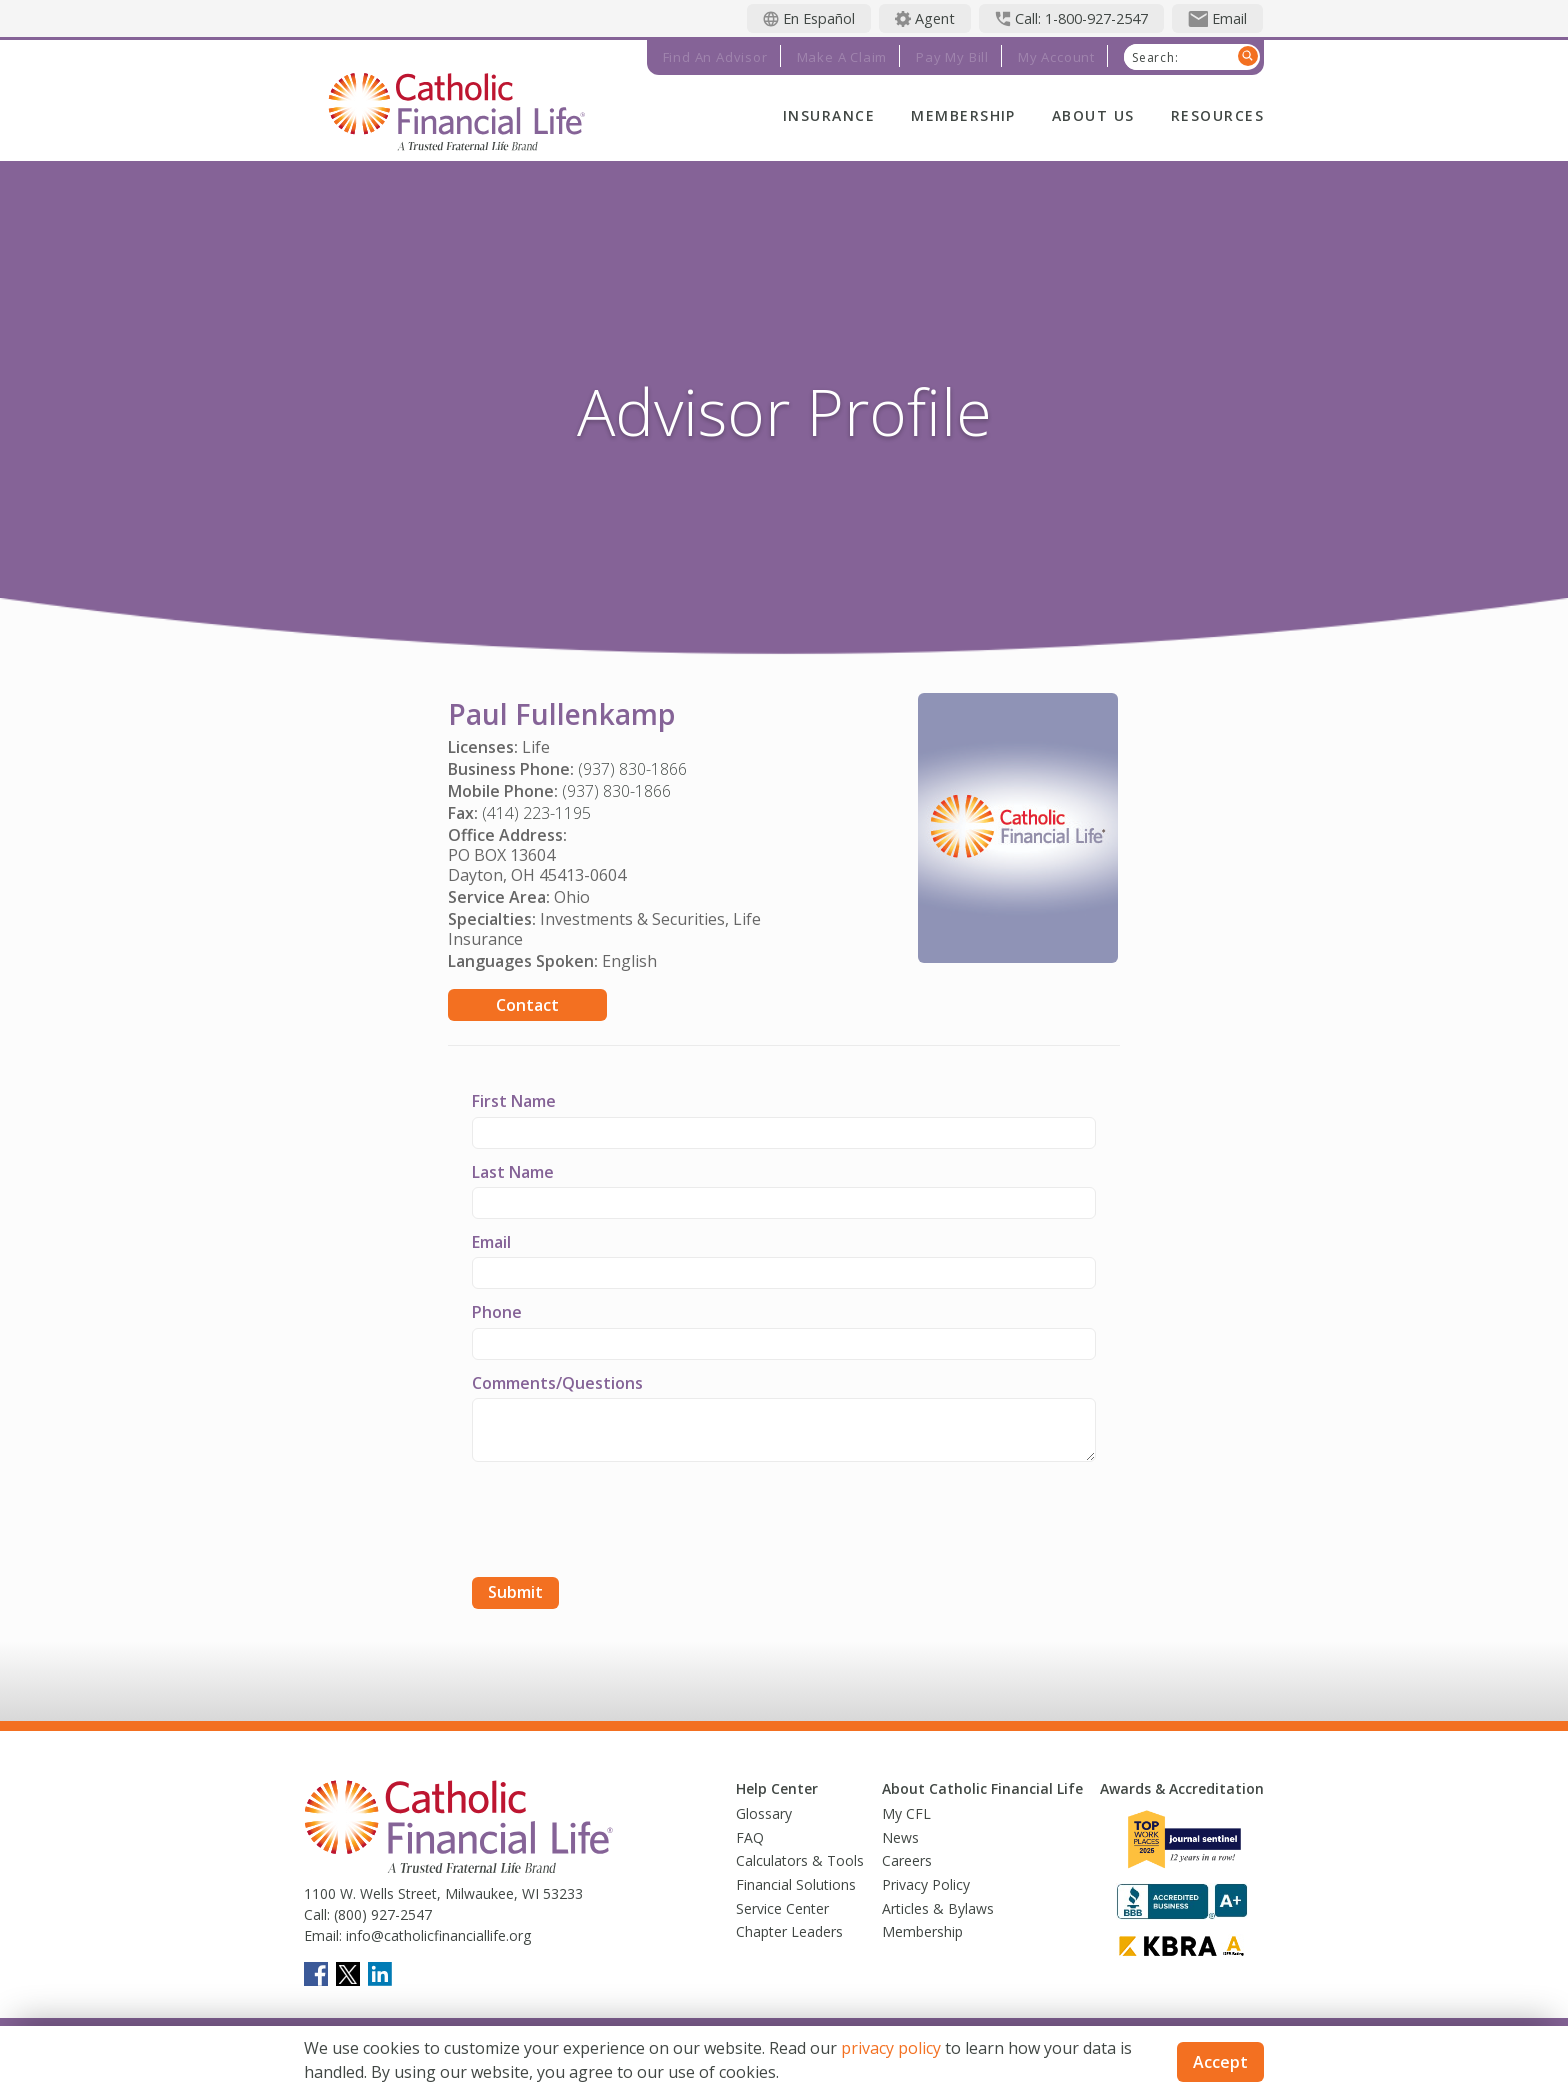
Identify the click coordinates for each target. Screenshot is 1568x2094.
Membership (963, 115)
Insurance (829, 115)
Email (491, 1242)
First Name (514, 1101)
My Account (1056, 57)
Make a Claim (842, 57)
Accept (1220, 2062)
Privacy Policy (926, 1884)
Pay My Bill (952, 57)
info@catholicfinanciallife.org (436, 1935)
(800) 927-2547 (381, 1914)
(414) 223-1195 (536, 813)
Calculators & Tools (800, 1860)
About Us (1093, 115)
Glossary (764, 1813)
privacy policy (891, 2048)
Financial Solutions (796, 1884)
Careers (907, 1860)
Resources (1217, 115)
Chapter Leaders (789, 1931)
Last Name (513, 1172)
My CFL (906, 1813)
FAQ (750, 1837)
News (900, 1837)
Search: (1155, 58)
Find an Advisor (715, 57)
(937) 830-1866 (632, 769)
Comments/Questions (557, 1383)
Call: (317, 1914)
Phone (497, 1312)
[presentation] (624, 1522)
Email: (323, 1935)
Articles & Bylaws (938, 1908)
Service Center (782, 1908)
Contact (527, 1005)
